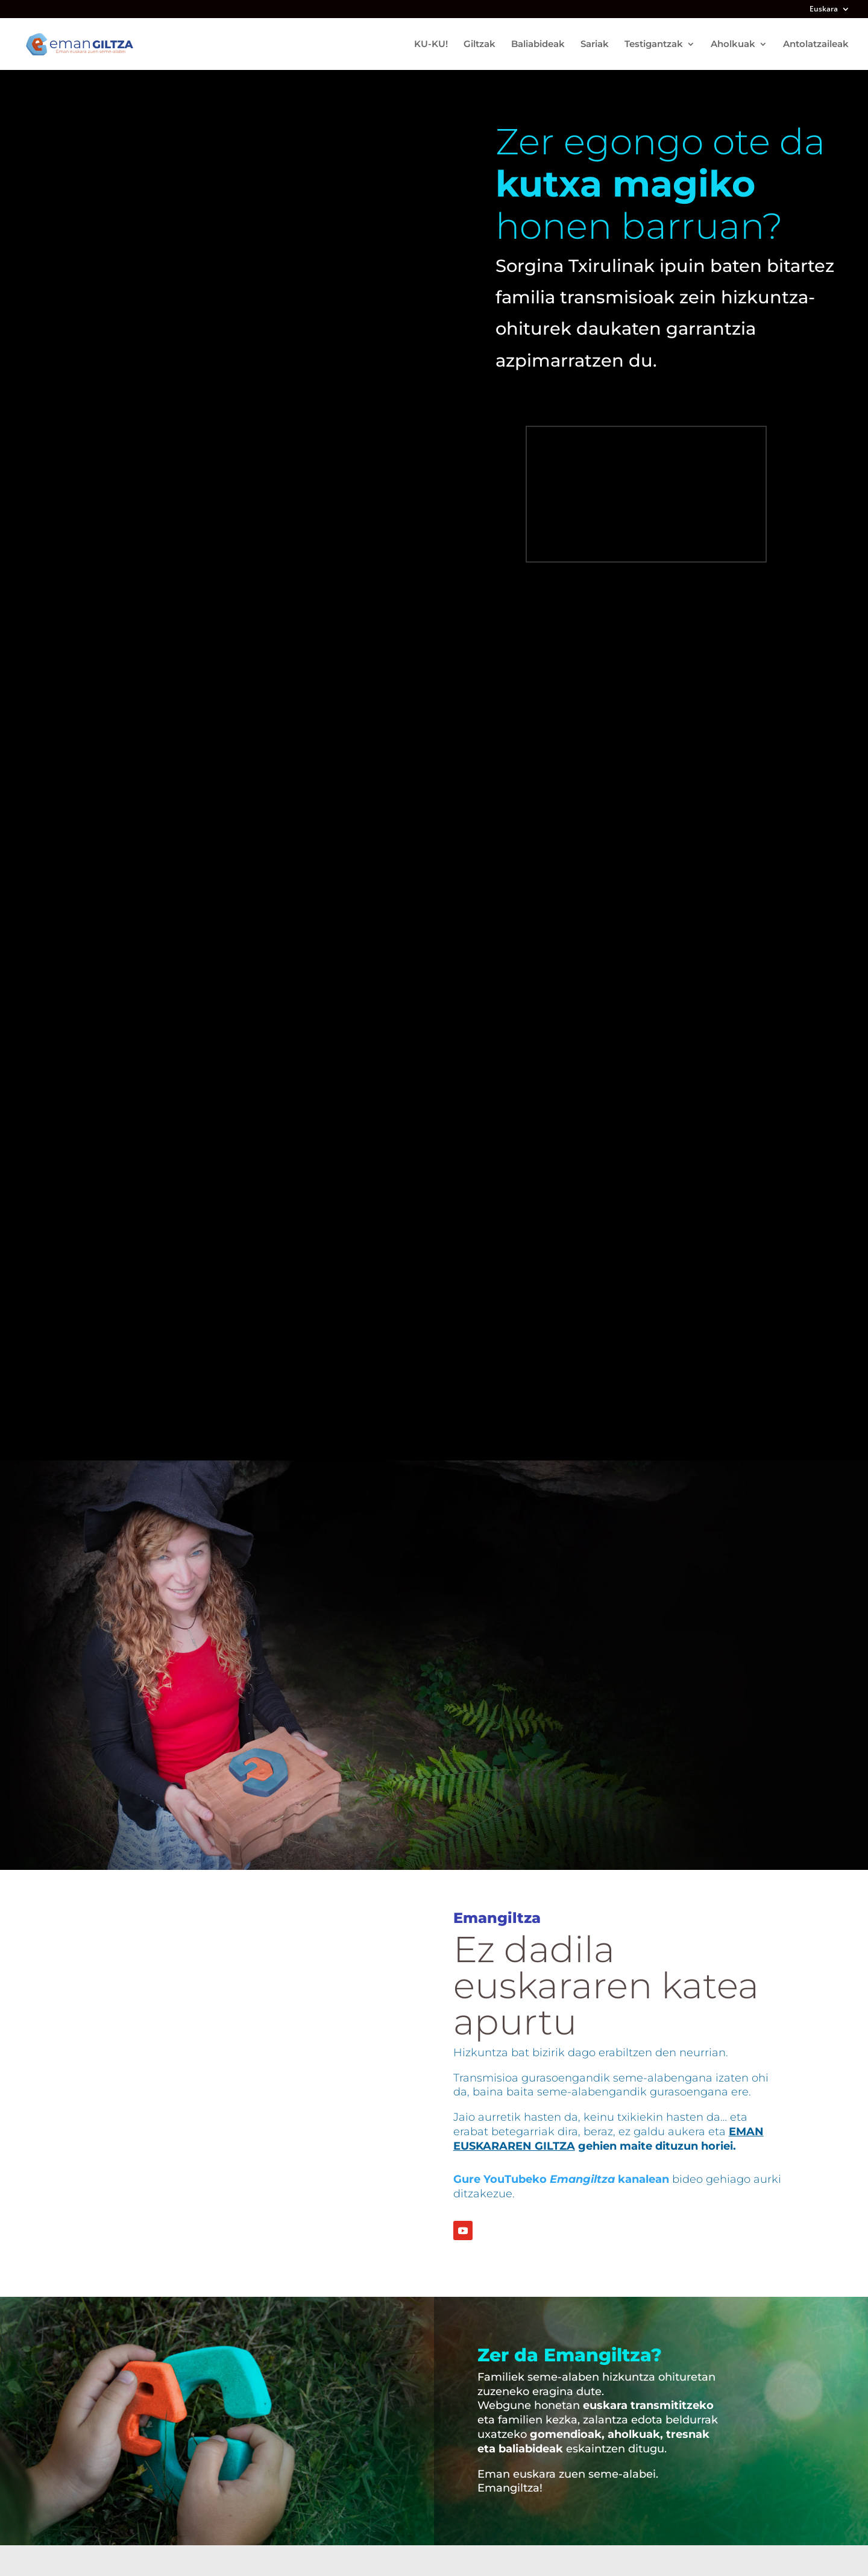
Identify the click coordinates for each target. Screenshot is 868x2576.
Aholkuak (733, 44)
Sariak (594, 44)
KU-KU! (431, 44)
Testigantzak (653, 44)
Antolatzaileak (816, 44)
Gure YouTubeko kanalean (561, 2179)
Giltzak (479, 44)
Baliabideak (538, 44)
